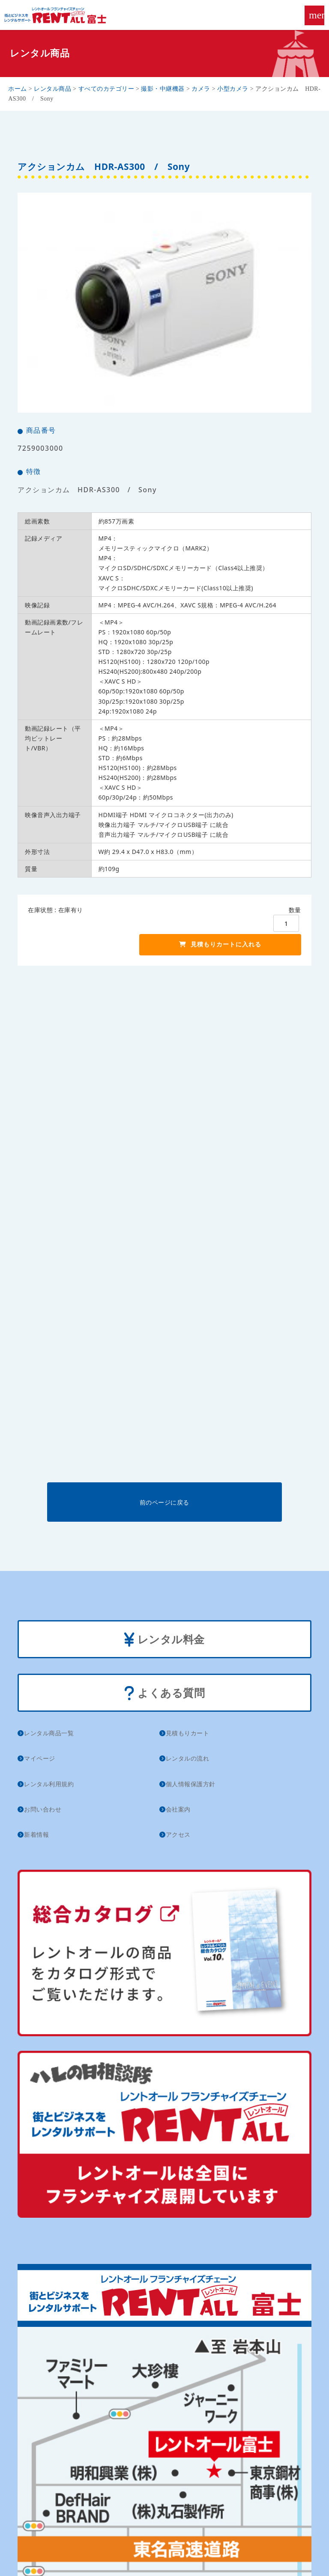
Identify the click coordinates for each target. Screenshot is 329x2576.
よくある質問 (164, 1693)
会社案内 (178, 1809)
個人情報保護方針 (190, 1784)
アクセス (178, 1834)
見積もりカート (187, 1733)
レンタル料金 (164, 1640)
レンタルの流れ (187, 1758)
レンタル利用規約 (49, 1784)
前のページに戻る (164, 1502)
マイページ (39, 1758)
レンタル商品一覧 (49, 1733)
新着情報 (36, 1834)
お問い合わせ (42, 1809)
